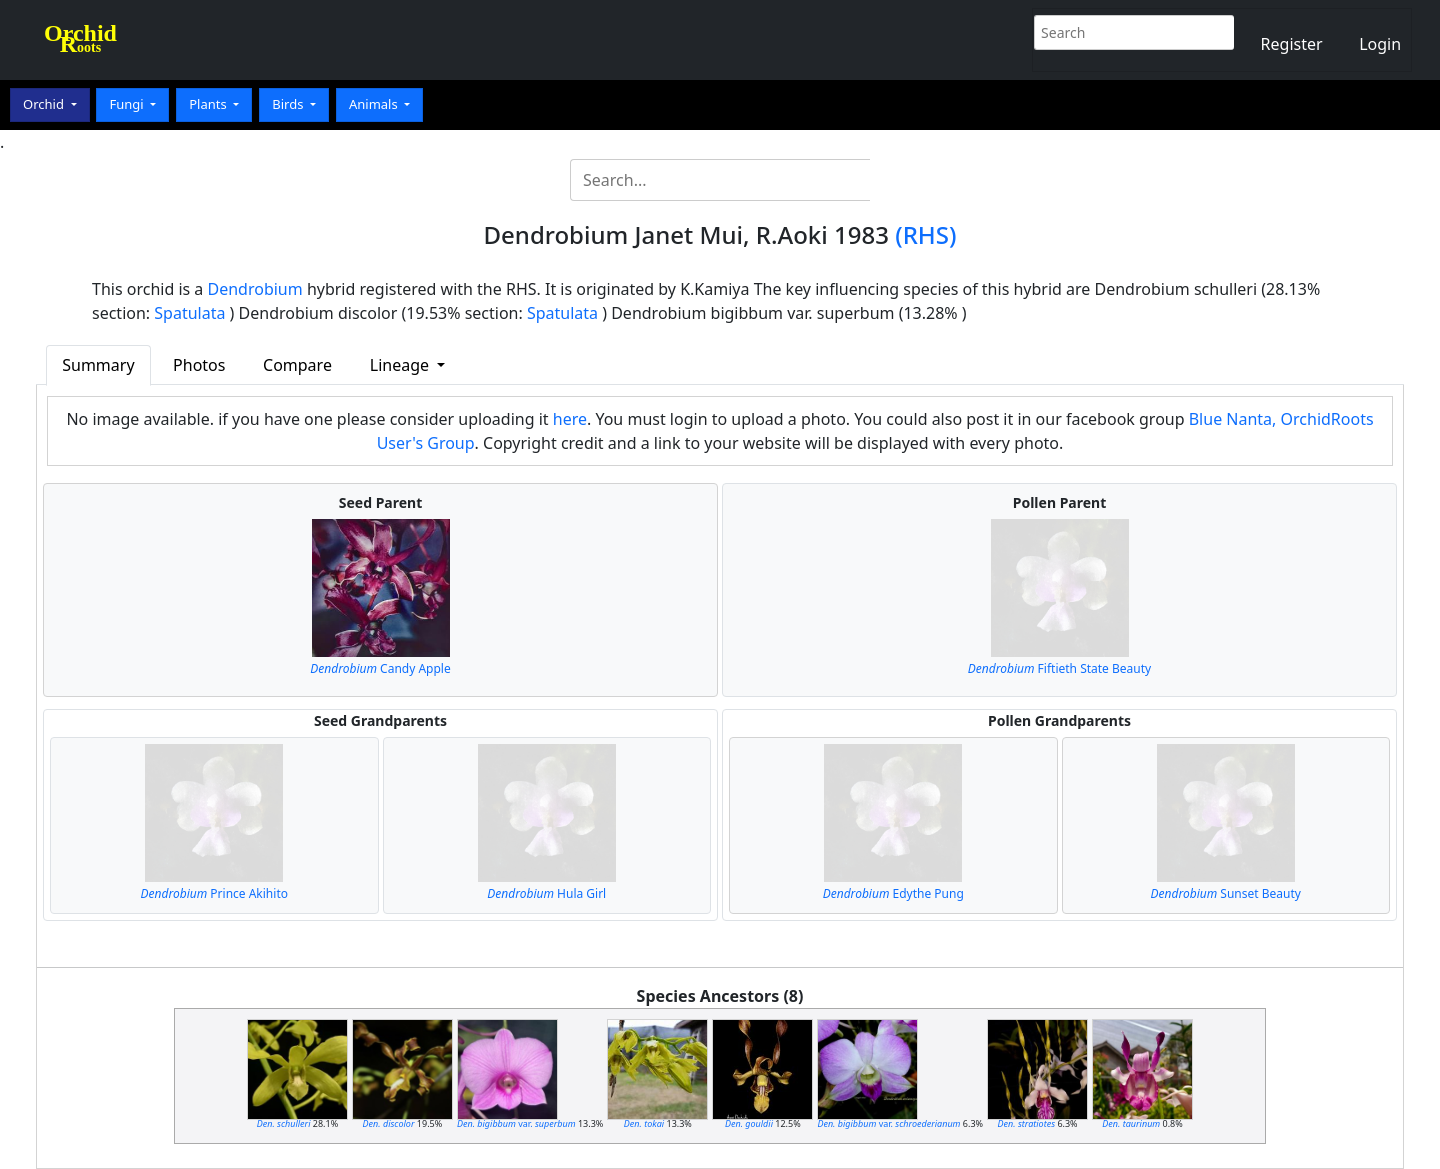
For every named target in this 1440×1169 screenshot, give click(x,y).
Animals (375, 104)
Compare (297, 365)
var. (516, 1123)
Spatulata (189, 313)
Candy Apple (380, 668)
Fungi (128, 104)
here (570, 419)
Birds (289, 104)
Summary (98, 365)
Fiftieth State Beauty (1059, 668)
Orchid (45, 104)
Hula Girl (546, 893)
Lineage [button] (401, 365)
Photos (199, 365)
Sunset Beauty (1226, 893)
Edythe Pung (893, 893)
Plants (209, 104)
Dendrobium (255, 289)
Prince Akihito (214, 893)
